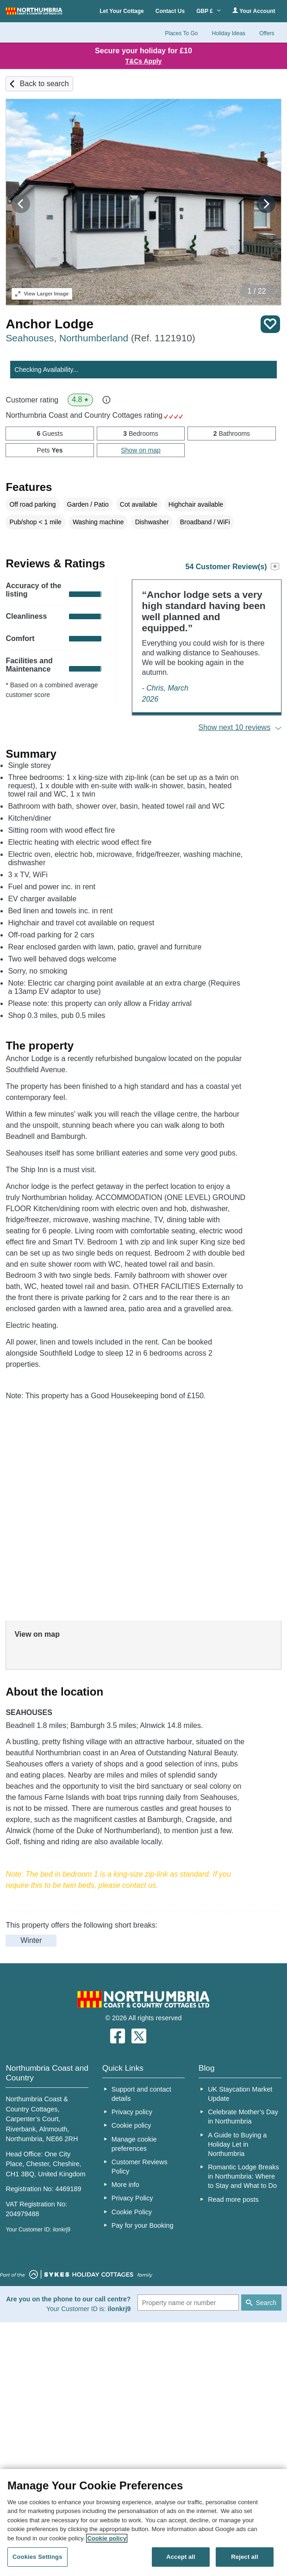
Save (270, 324)
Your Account (253, 10)
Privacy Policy (132, 2198)
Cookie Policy (132, 2212)
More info (125, 2184)
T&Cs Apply (143, 61)
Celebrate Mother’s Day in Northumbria (243, 2116)
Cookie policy (131, 2125)
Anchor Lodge (50, 324)
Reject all (244, 2556)
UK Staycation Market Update (240, 2094)
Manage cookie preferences (134, 2144)
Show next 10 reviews (235, 727)
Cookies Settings (37, 2556)
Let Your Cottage (122, 11)
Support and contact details (141, 2094)
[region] (143, 2522)
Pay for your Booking (143, 2225)
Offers (266, 33)
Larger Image (42, 293)
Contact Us (170, 11)
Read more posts (233, 2199)
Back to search (44, 84)
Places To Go (181, 33)
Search (266, 2302)
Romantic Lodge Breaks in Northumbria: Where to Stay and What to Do (243, 2176)
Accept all (180, 2556)
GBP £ (208, 11)
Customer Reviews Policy (140, 2166)
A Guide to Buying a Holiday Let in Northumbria (237, 2144)
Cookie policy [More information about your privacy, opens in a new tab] (106, 2538)
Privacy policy (132, 2112)
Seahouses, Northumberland (100, 338)
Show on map (141, 450)
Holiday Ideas (228, 33)
